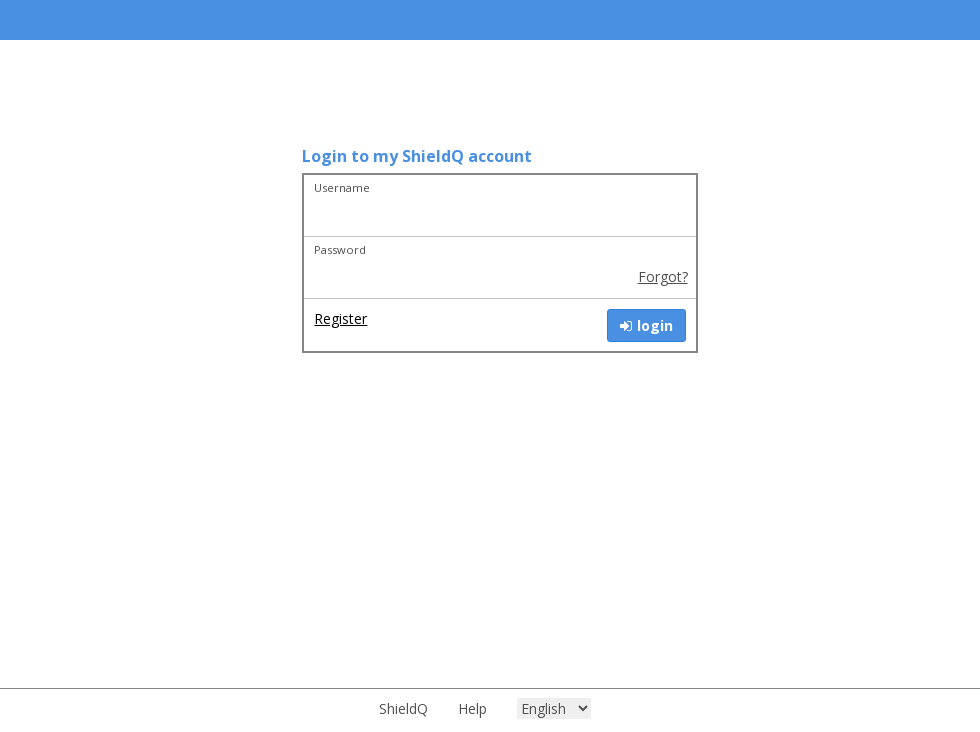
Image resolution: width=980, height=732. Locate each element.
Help (472, 708)
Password (340, 249)
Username (342, 187)
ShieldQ (403, 708)
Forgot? (663, 276)
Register (340, 318)
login (646, 325)
